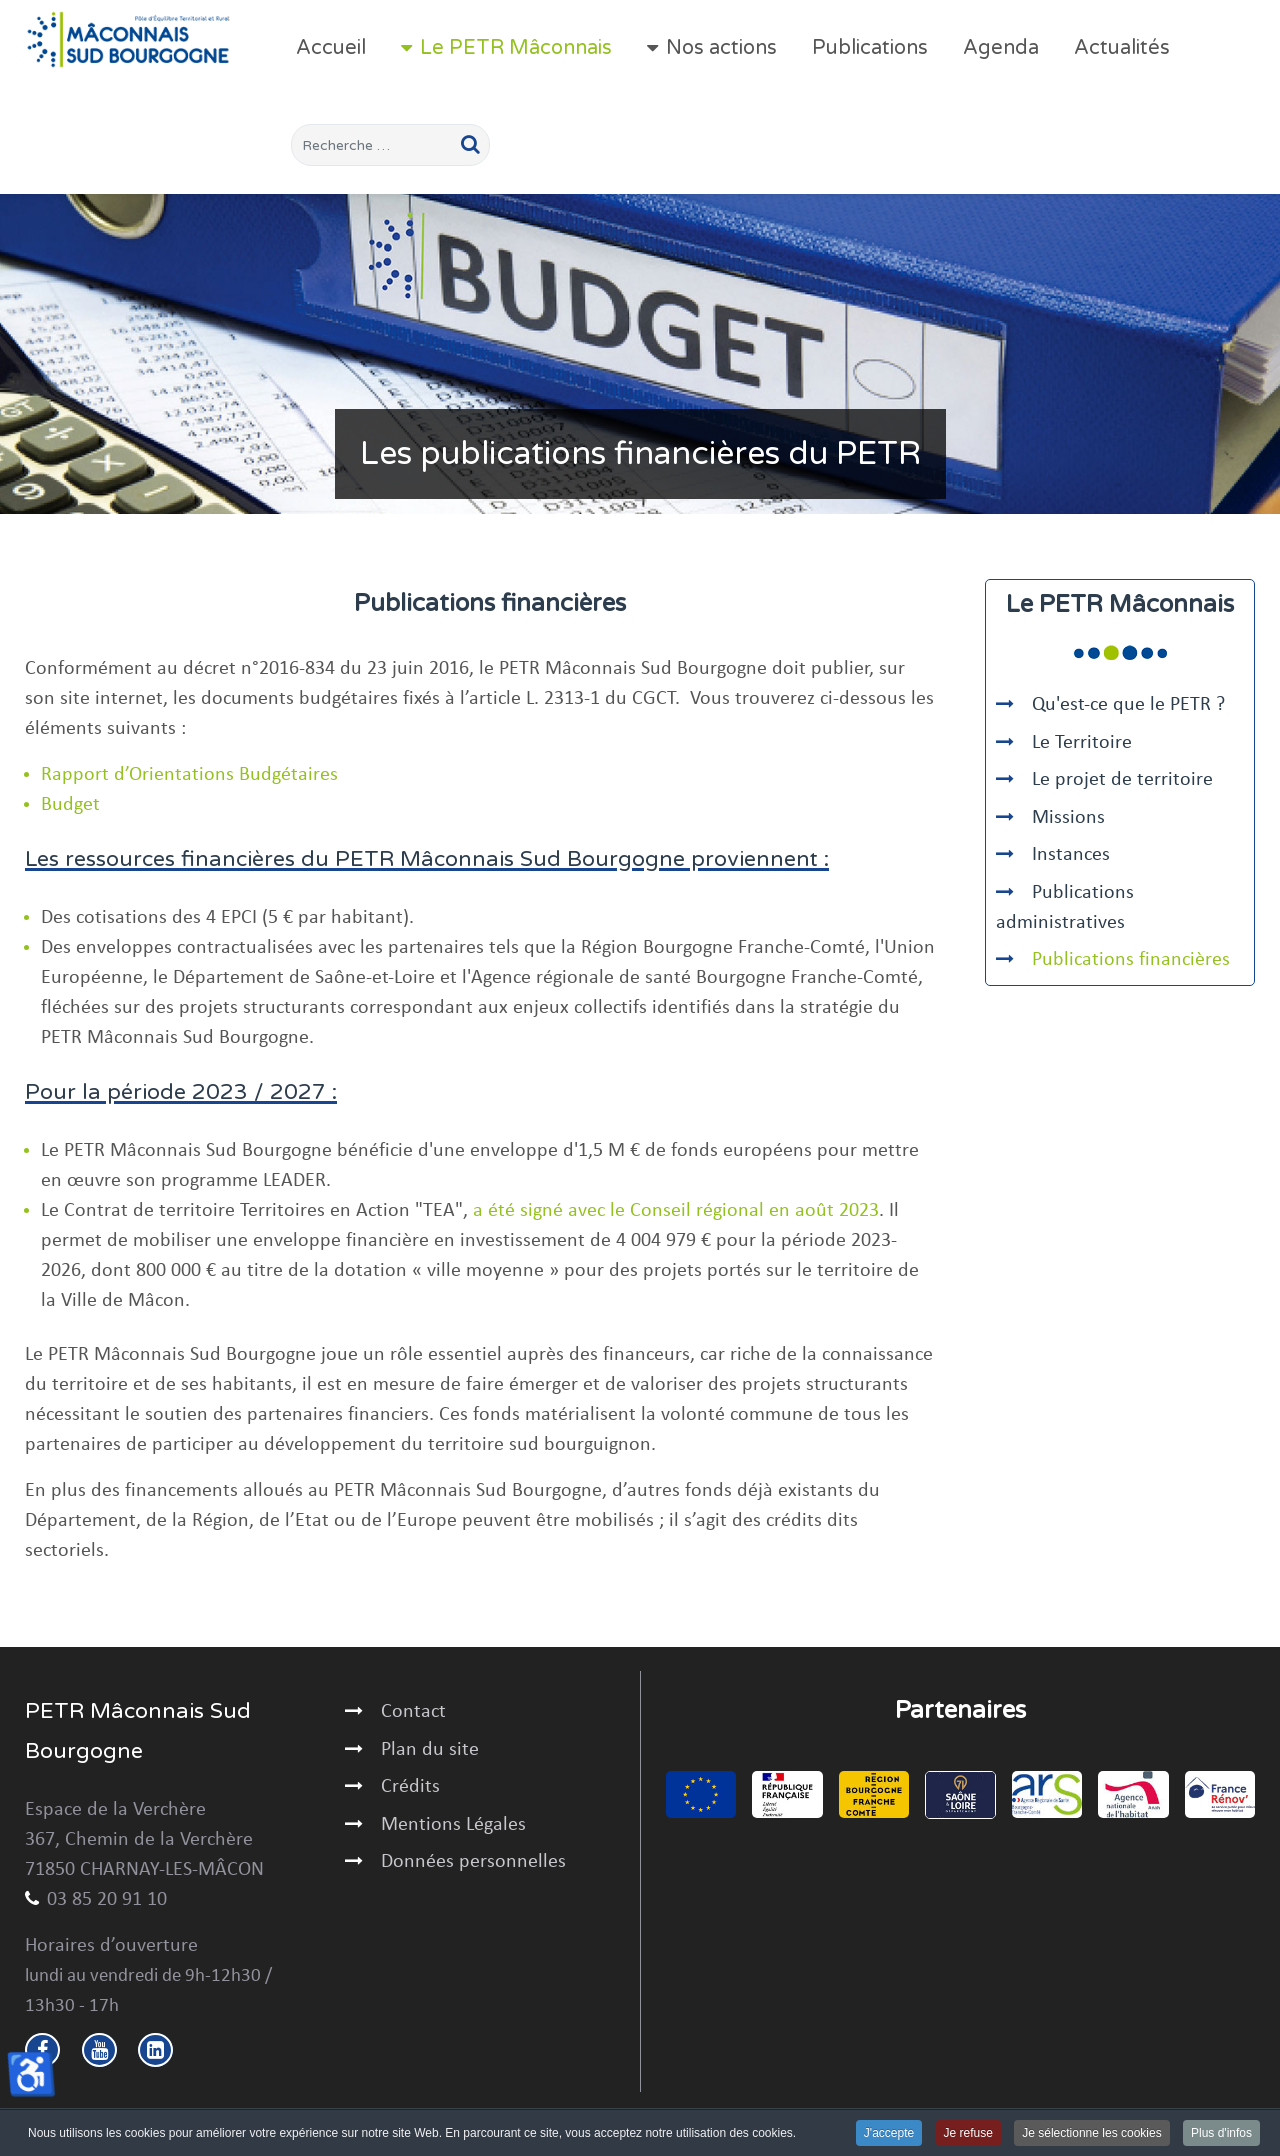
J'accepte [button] (889, 2134)
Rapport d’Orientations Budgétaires (189, 775)
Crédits (410, 1787)
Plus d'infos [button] (1221, 2134)
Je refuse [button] (968, 2134)
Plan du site (430, 1750)
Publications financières (1131, 960)
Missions (1068, 818)
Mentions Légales (453, 1825)
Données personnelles (473, 1862)
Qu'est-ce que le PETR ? (1128, 705)
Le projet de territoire (1122, 780)
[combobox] (390, 145)
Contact (413, 1712)
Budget (70, 805)
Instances (1071, 855)
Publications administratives (1065, 908)
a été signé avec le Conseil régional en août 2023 (676, 1211)
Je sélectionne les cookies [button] (1091, 2134)
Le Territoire (1082, 743)
